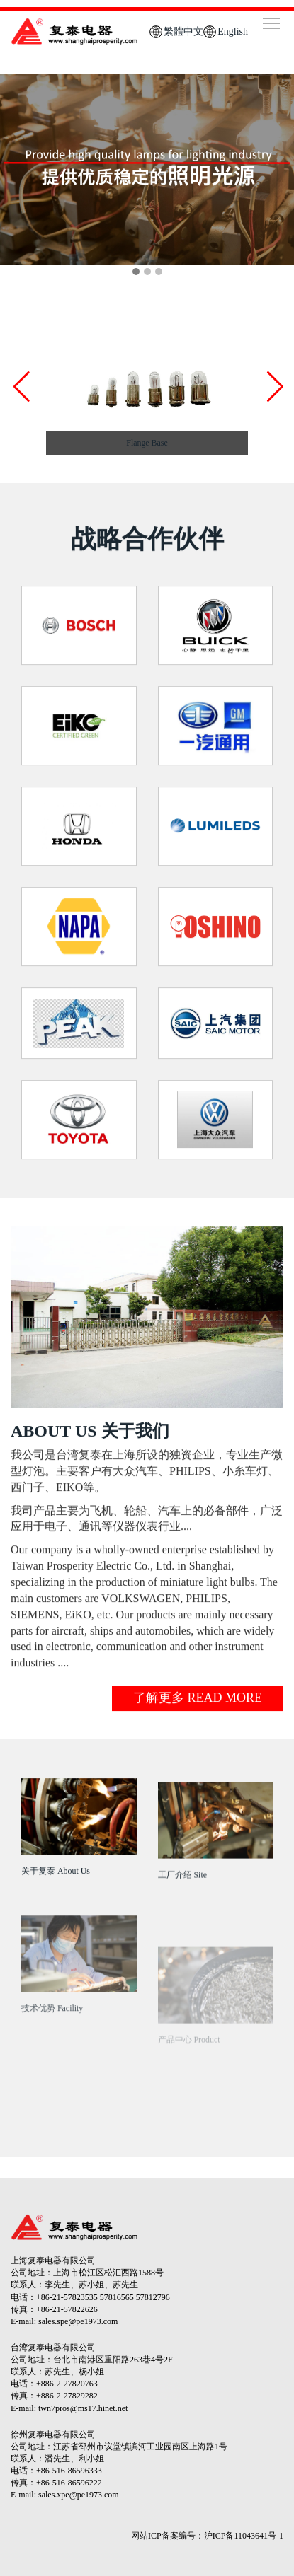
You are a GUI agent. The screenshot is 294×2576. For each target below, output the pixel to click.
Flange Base (146, 443)
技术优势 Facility (52, 2053)
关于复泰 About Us (55, 1878)
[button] (273, 386)
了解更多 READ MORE (197, 1705)
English (232, 31)
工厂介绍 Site (182, 1896)
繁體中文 (183, 31)
